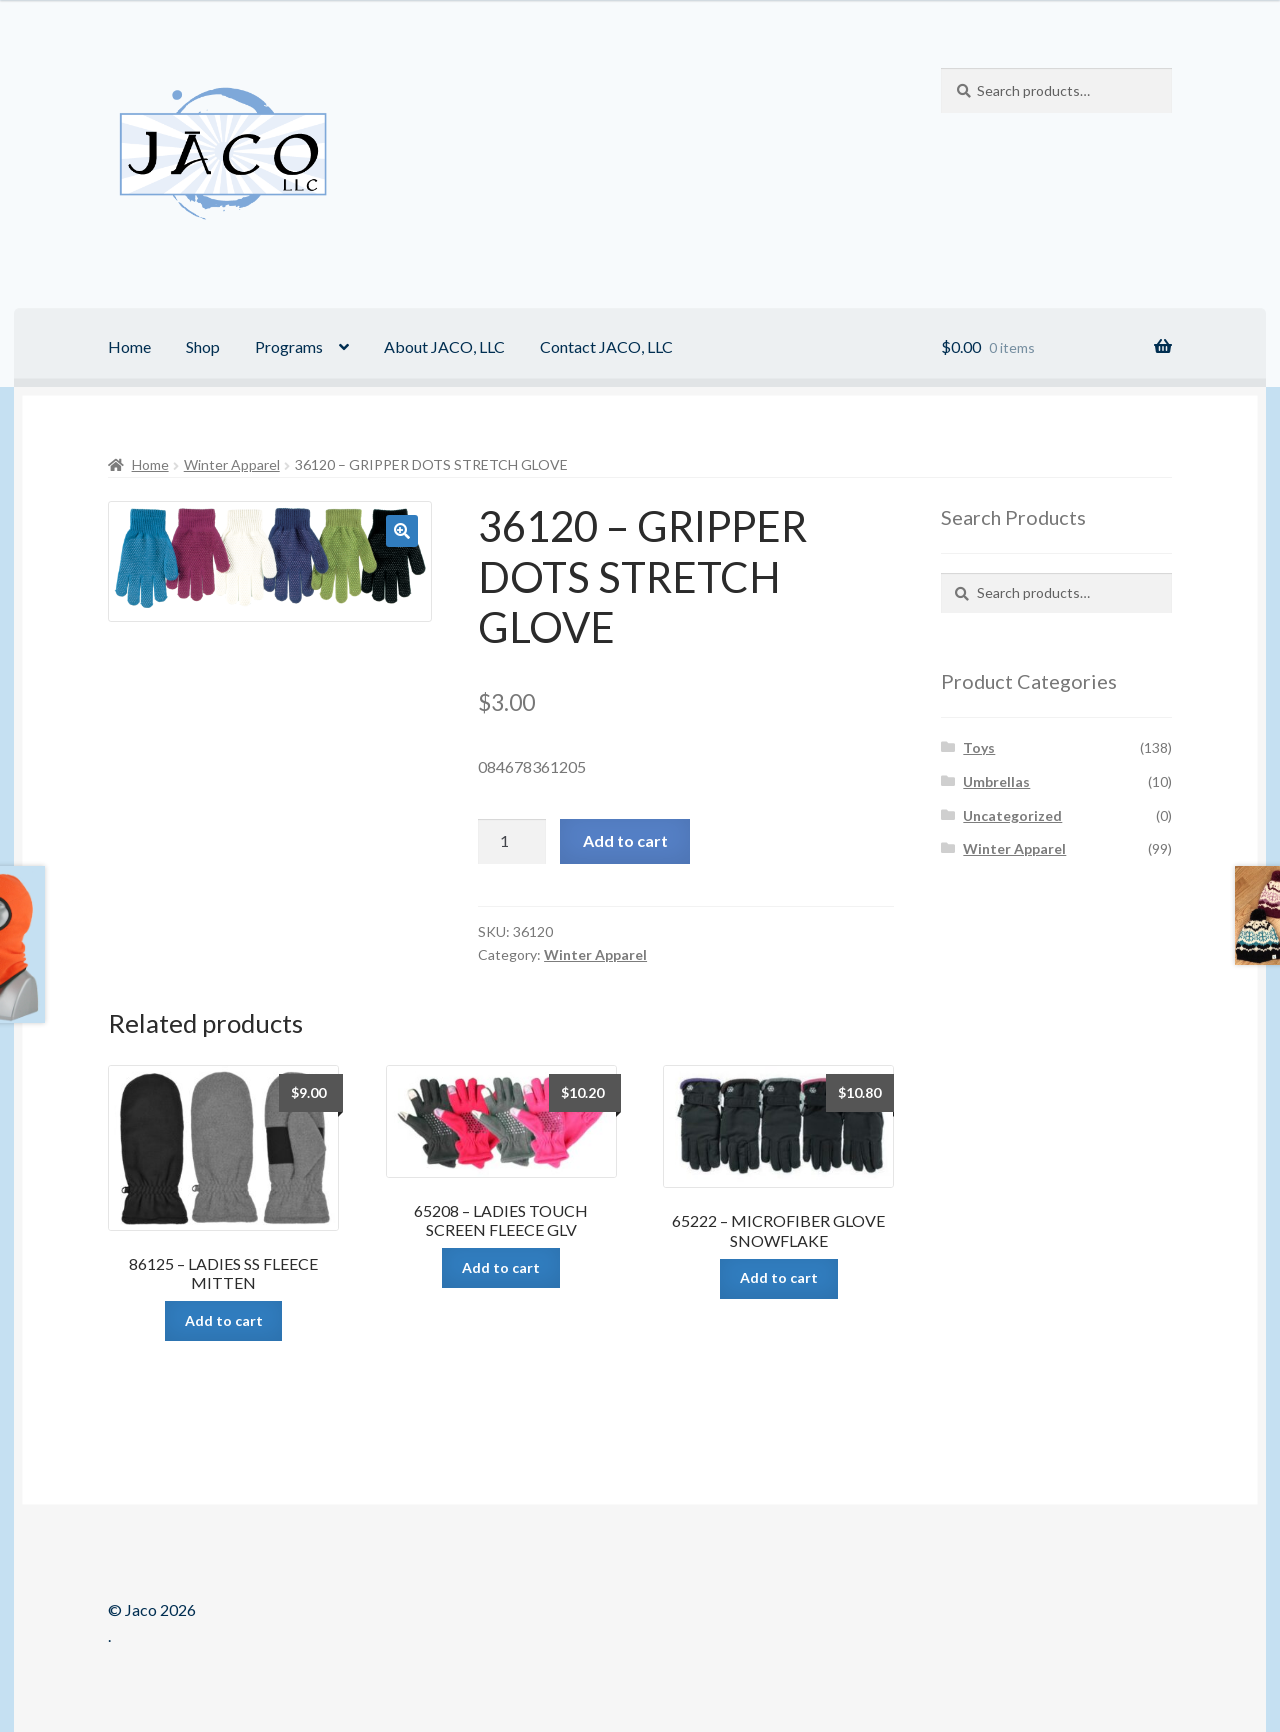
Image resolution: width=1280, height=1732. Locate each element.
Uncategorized (1012, 815)
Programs (289, 346)
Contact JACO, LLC (606, 346)
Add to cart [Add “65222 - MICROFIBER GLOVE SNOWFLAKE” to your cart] (779, 1277)
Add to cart (625, 840)
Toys (979, 747)
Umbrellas (996, 781)
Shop (203, 346)
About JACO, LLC (444, 346)
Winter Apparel (232, 464)
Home (129, 346)
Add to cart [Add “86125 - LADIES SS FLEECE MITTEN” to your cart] (224, 1320)
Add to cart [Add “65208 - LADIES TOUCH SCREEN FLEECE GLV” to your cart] (501, 1267)
